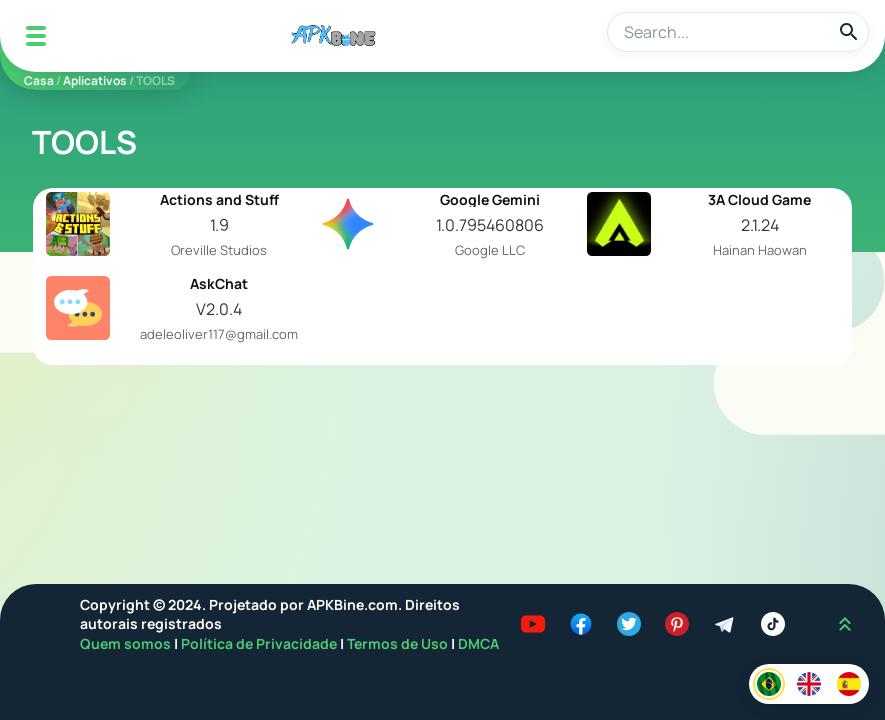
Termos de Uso (397, 643)
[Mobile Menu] (36, 36)
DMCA (478, 643)
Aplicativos (95, 80)
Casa (39, 80)
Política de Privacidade (260, 643)
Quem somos (127, 643)
